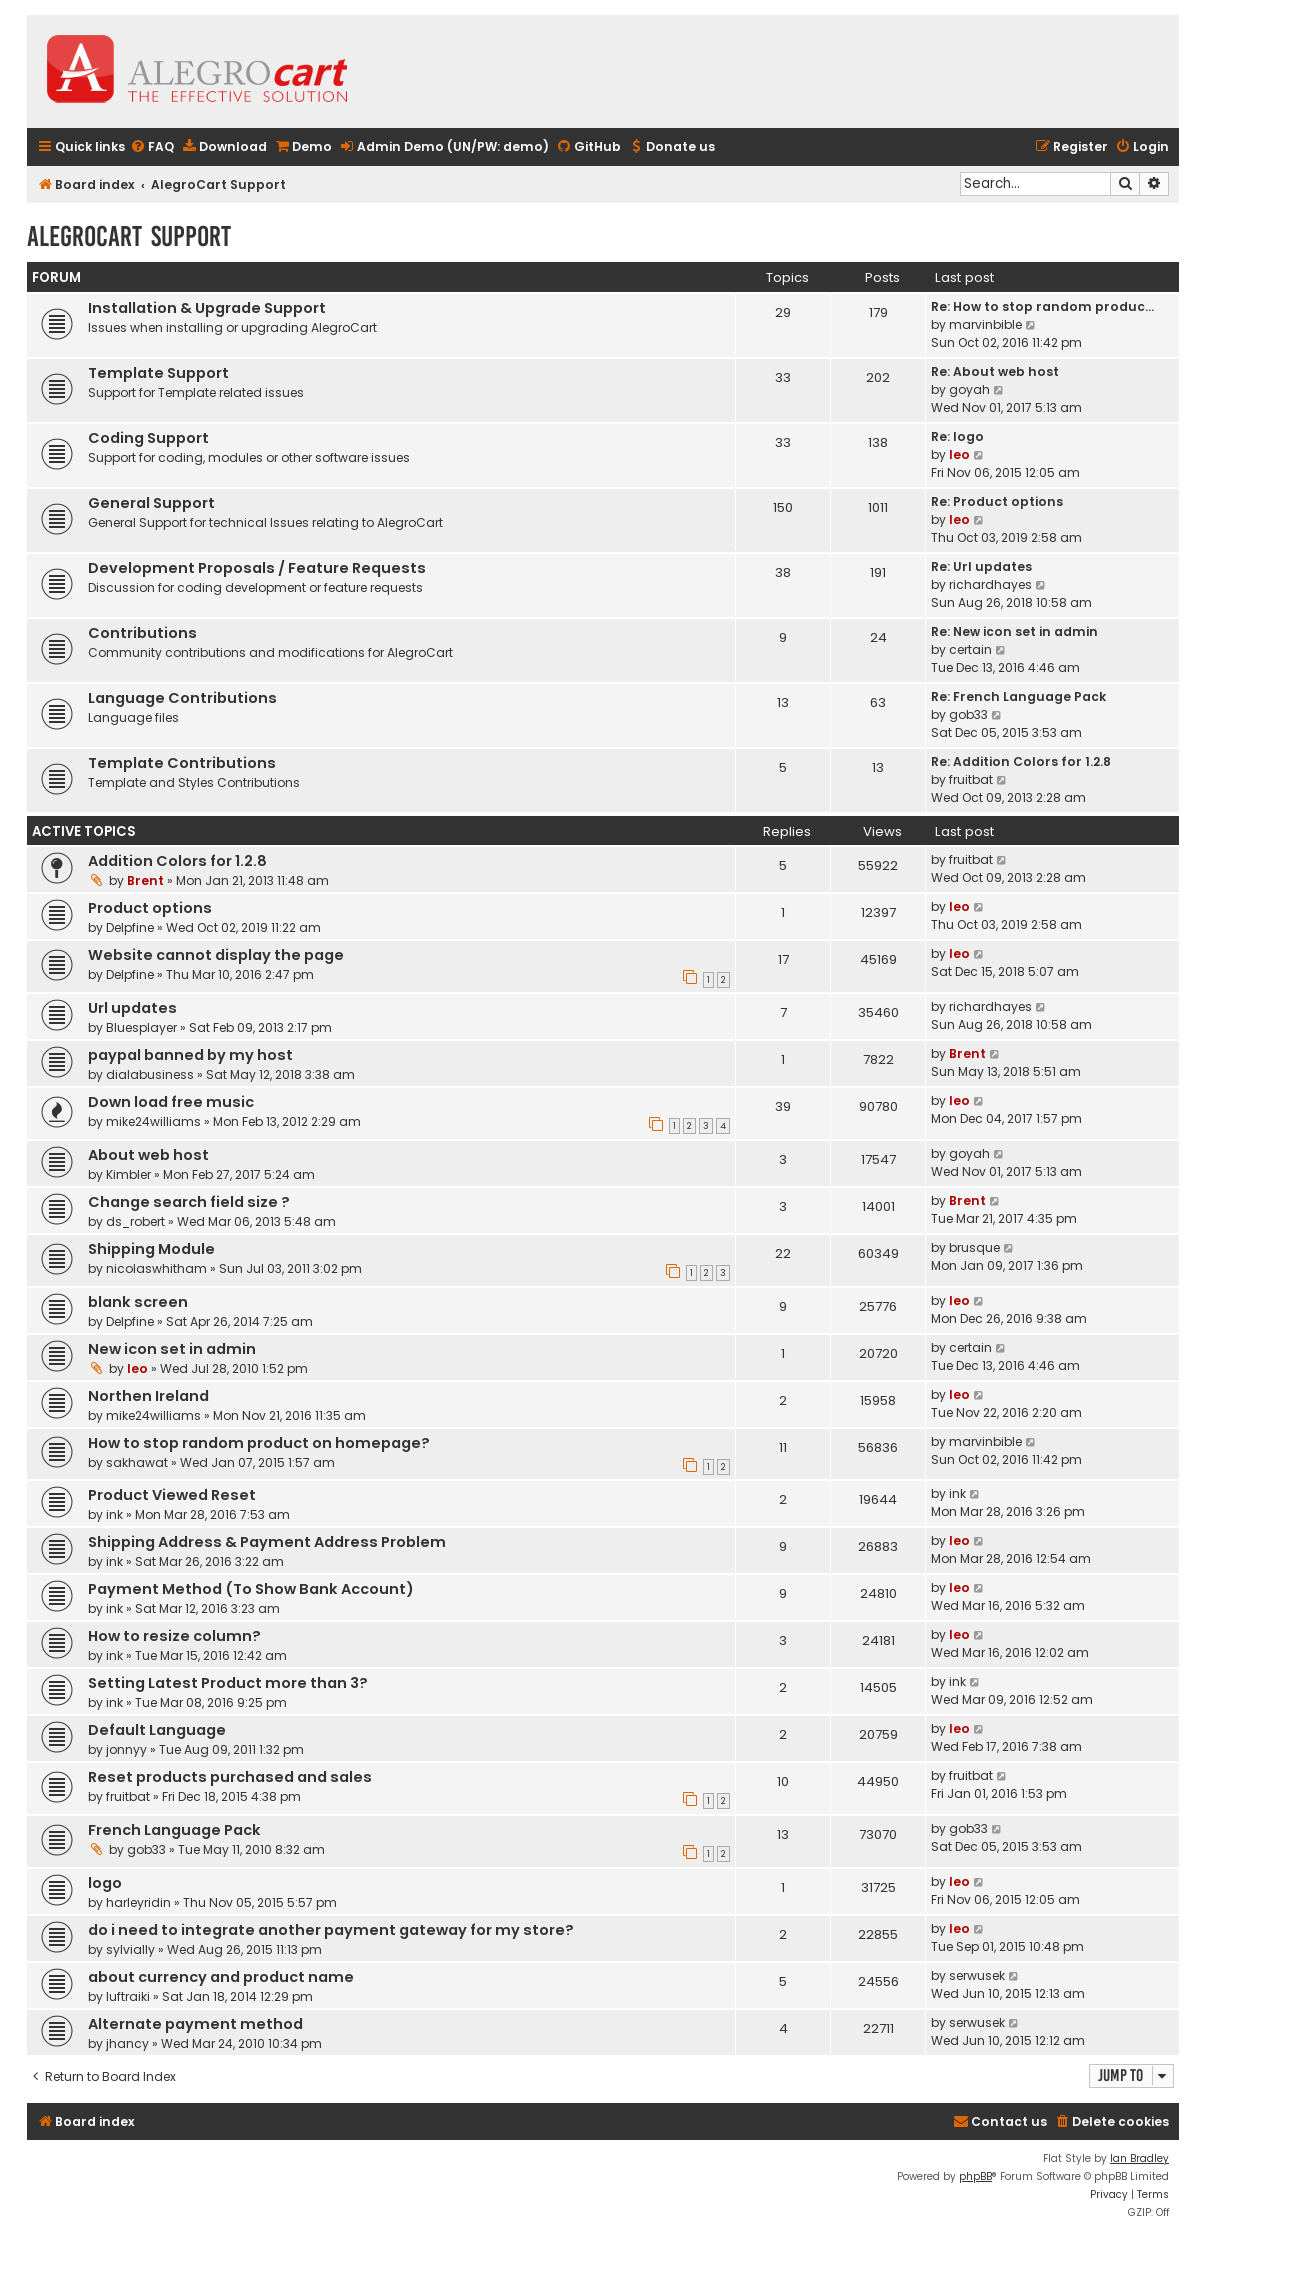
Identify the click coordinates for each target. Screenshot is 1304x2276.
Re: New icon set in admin (1014, 631)
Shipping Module (151, 1249)
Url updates (132, 1008)
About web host (148, 1155)
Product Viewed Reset (172, 1495)
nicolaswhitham (156, 1268)
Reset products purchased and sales (230, 1777)
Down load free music (171, 1102)
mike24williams (153, 1121)
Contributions (142, 633)
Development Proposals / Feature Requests (257, 568)
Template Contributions (182, 763)
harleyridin (138, 1902)
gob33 (968, 714)
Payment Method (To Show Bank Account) (251, 1589)
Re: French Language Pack (1018, 696)
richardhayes (990, 584)
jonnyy (126, 1749)
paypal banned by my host (190, 1055)
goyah (969, 389)
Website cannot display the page (216, 955)
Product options (150, 908)
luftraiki (128, 1996)
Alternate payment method (195, 2024)
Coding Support (148, 438)
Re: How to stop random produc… (1042, 306)
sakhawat (137, 1462)
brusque (974, 1247)
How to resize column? (174, 1636)
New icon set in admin (172, 1349)
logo (105, 1883)
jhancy (127, 2043)
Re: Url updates (981, 566)
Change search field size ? (189, 1202)
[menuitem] (152, 147)
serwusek (977, 1975)
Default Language (157, 1730)
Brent (145, 880)
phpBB (975, 2176)
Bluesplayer (141, 1027)
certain (970, 649)
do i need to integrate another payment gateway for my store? (331, 1930)
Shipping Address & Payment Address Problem (267, 1542)
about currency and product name (221, 1977)
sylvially (130, 1949)
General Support (151, 503)
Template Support (158, 373)
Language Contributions (182, 698)
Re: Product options (997, 501)
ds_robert (135, 1221)
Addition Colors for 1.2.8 (177, 861)
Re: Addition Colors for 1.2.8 (1021, 761)
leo (959, 454)
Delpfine (130, 927)
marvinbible (985, 324)
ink (114, 1514)
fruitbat (971, 779)
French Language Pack (174, 1830)
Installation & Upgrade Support (207, 308)
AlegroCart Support (129, 236)
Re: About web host (995, 371)
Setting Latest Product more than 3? (228, 1683)
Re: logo (957, 436)
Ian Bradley (1139, 2158)
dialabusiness (150, 1074)
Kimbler (128, 1174)
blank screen (138, 1302)
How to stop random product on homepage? (259, 1443)
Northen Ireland (148, 1396)
